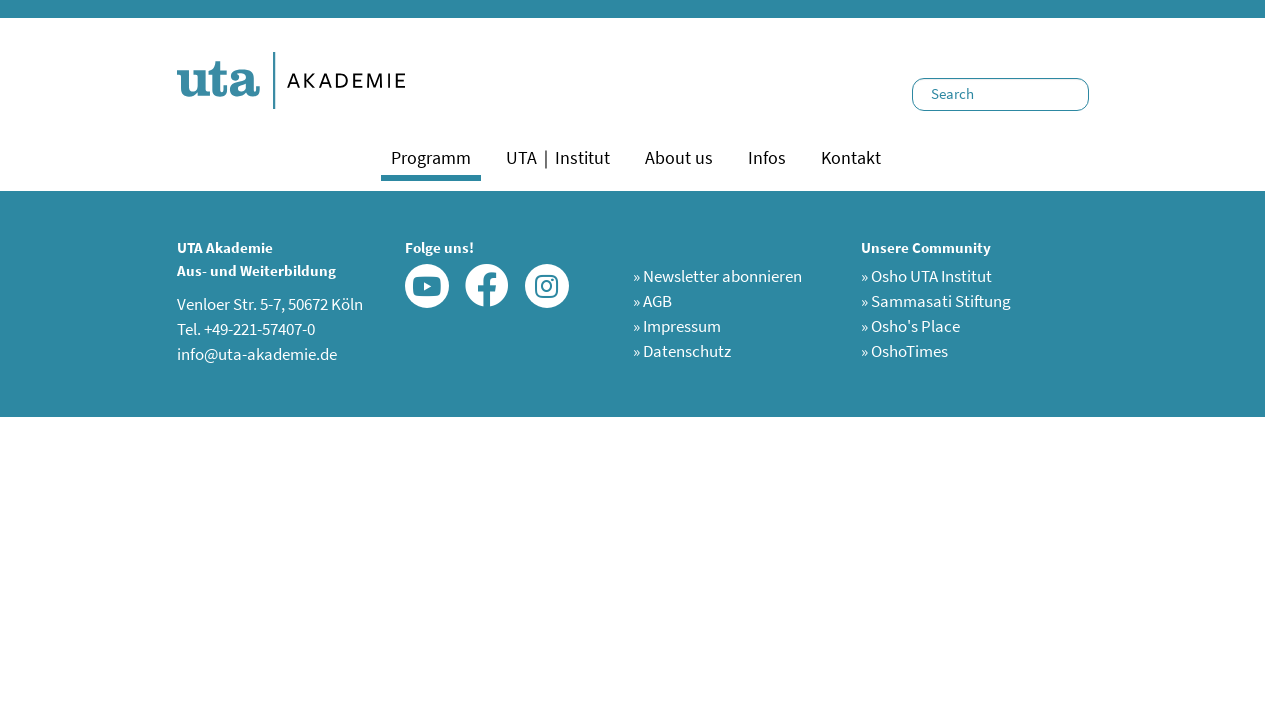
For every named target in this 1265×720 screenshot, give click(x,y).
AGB (652, 301)
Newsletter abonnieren (717, 276)
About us (679, 157)
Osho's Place (910, 326)
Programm (431, 157)
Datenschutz (682, 351)
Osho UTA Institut (926, 276)
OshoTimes (904, 351)
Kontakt (851, 157)
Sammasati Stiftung (936, 301)
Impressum (677, 326)
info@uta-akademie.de (257, 354)
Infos (767, 157)
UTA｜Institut (558, 157)
